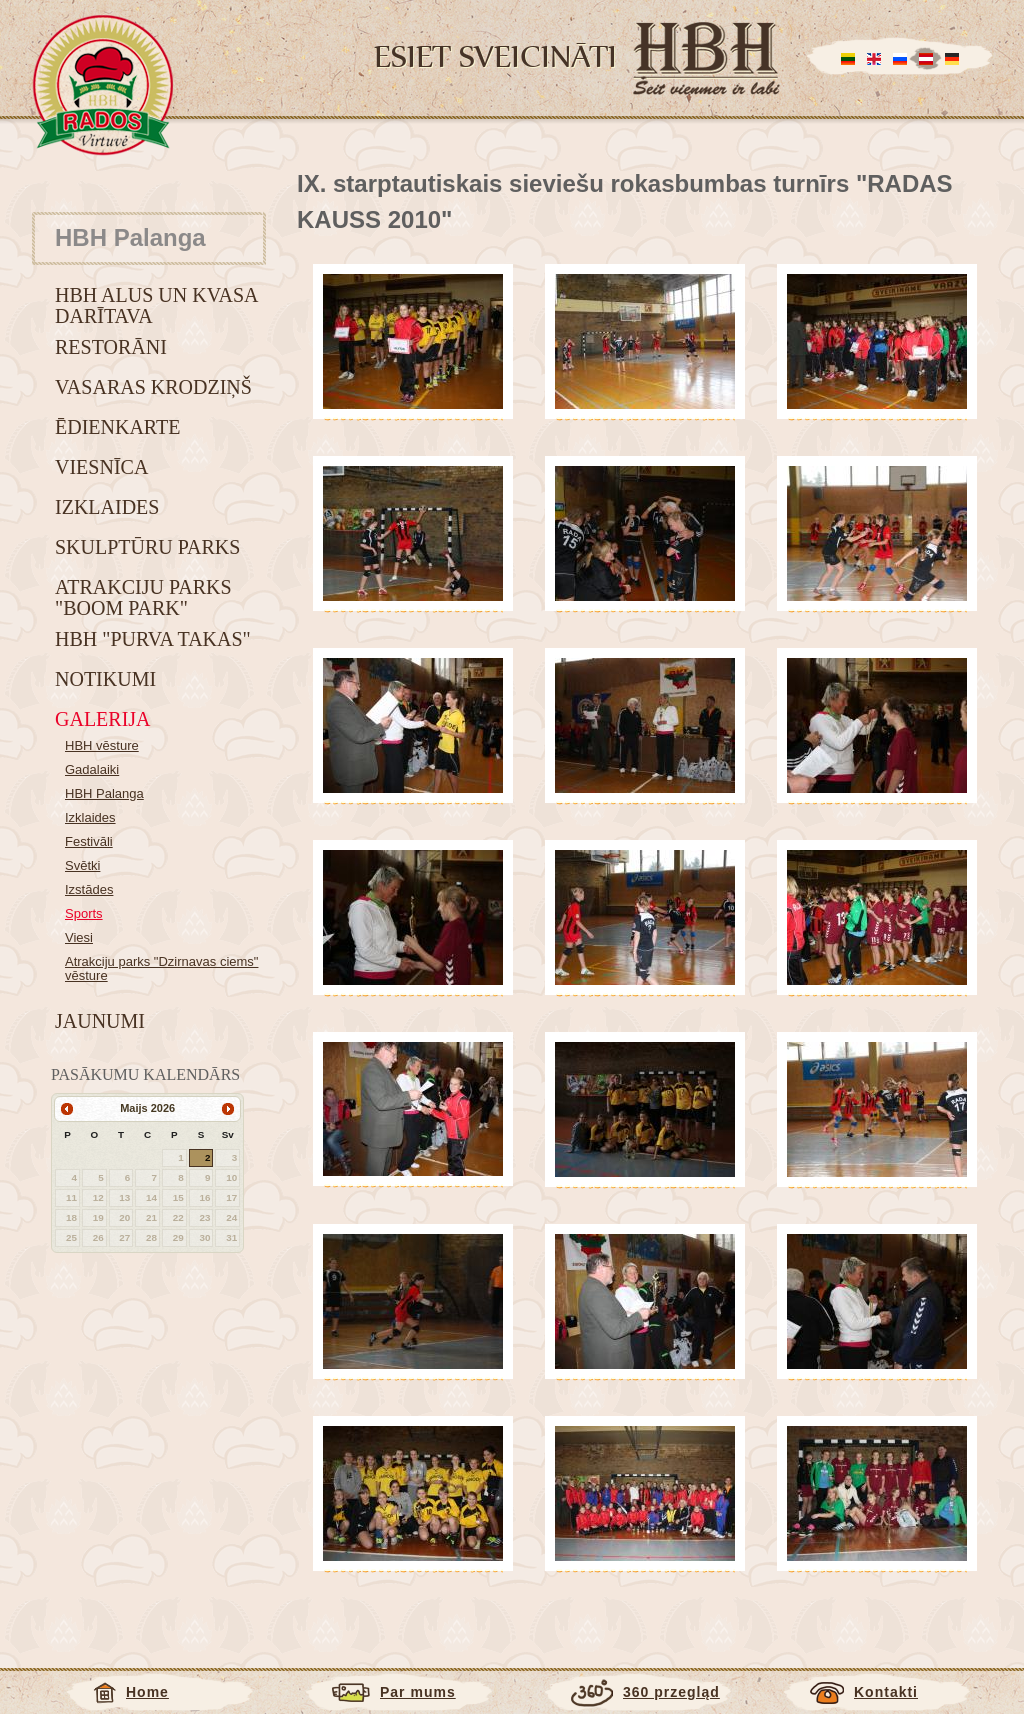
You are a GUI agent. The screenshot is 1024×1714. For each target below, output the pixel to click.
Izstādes (89, 889)
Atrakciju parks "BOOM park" (143, 597)
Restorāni (111, 347)
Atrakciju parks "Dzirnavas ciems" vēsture (161, 968)
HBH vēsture (102, 745)
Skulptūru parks (147, 547)
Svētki (82, 865)
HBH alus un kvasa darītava (156, 305)
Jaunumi (100, 1021)
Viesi (79, 937)
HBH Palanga (104, 793)
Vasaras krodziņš (153, 387)
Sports (84, 913)
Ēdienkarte (117, 427)
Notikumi (105, 679)
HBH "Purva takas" (153, 639)
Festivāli (89, 841)
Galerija (103, 719)
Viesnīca (101, 467)
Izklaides (107, 507)
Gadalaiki (92, 769)
